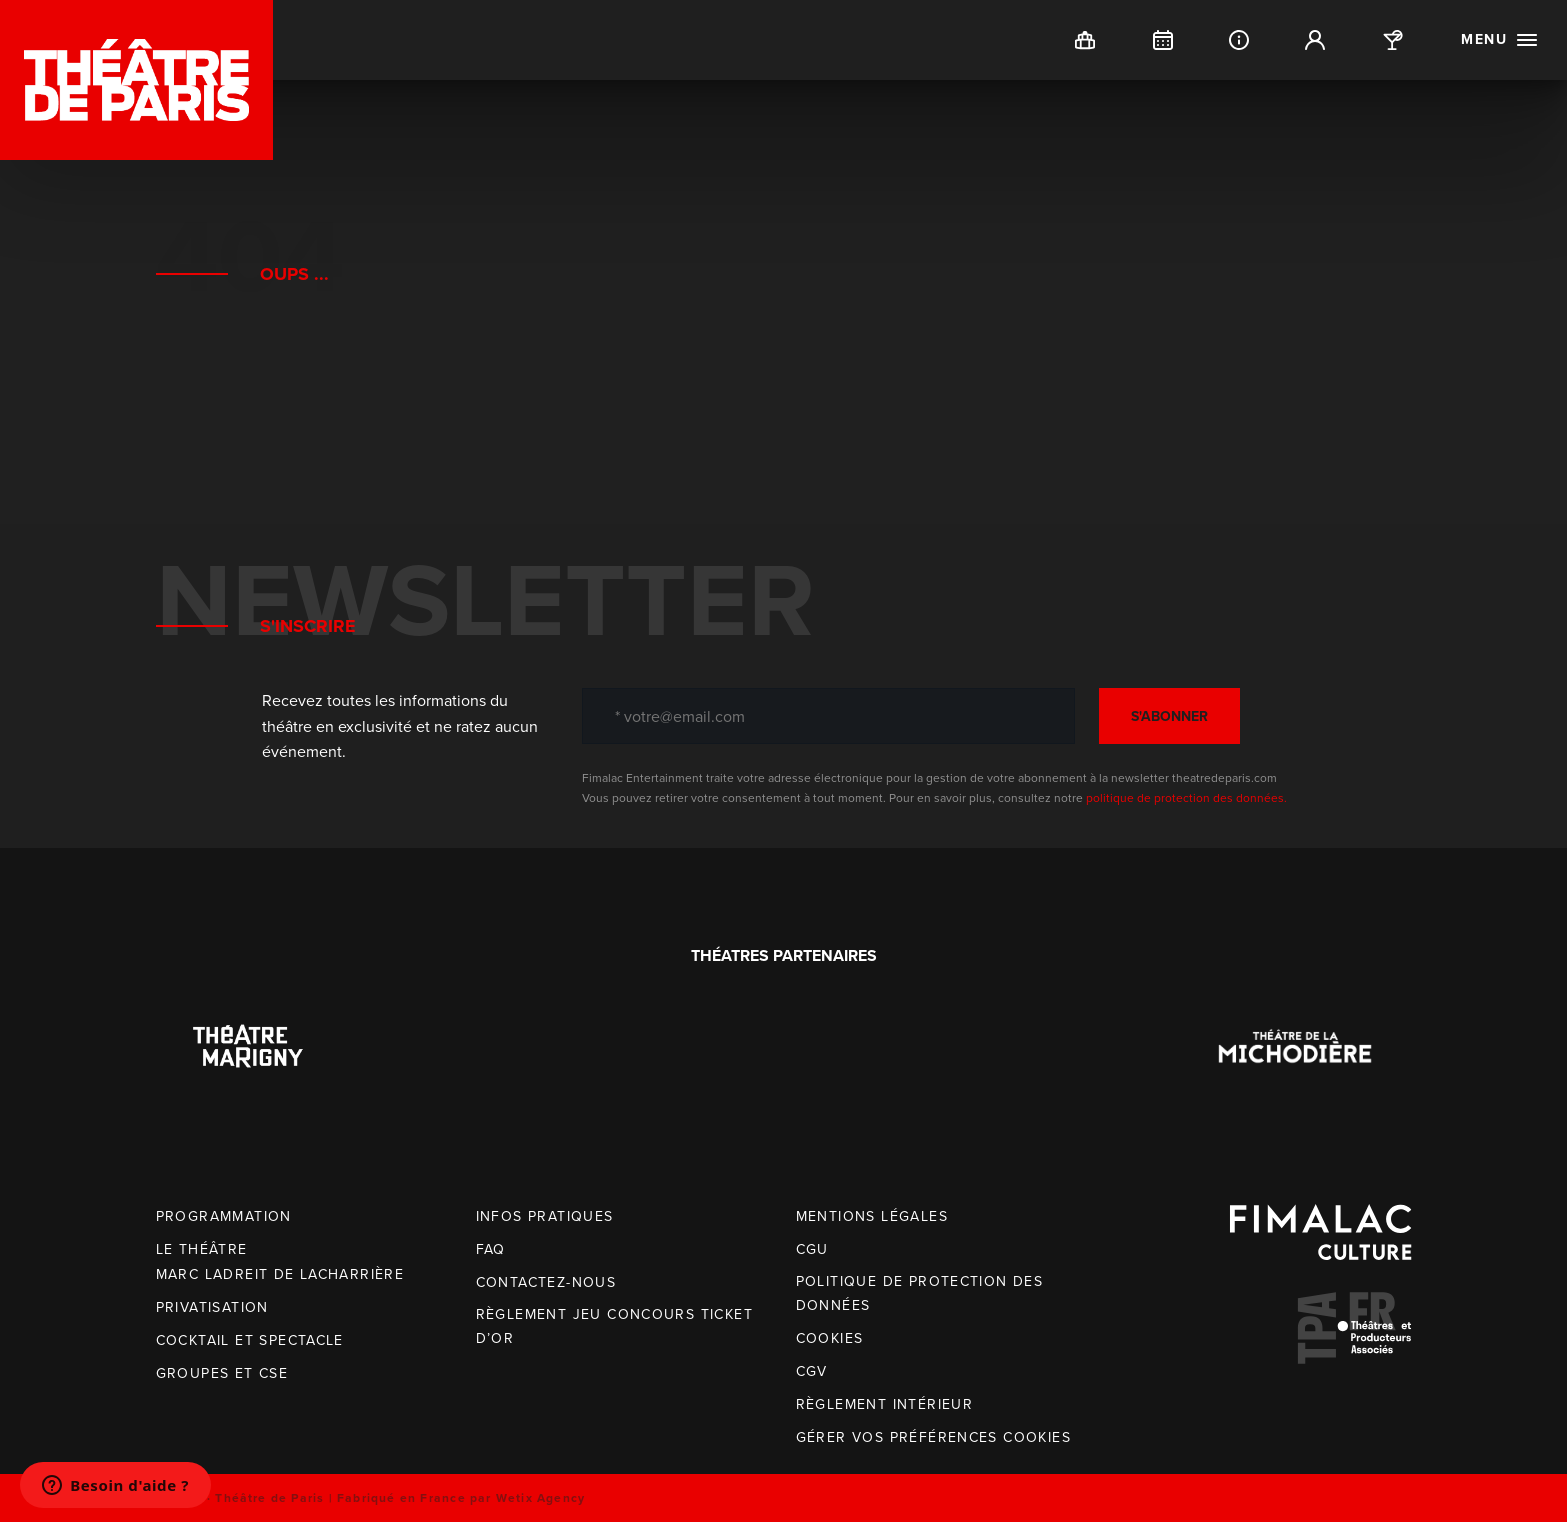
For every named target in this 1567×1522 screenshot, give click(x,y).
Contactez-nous (546, 1282)
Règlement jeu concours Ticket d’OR (615, 1326)
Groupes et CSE (222, 1373)
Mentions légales (872, 1216)
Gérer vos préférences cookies (934, 1437)
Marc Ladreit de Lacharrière (280, 1274)
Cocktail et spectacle (250, 1340)
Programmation (224, 1216)
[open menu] (1500, 40)
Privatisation (212, 1307)
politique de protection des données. (1186, 798)
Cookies (830, 1338)
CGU (812, 1249)
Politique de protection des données (920, 1293)
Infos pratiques (545, 1216)
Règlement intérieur (885, 1404)
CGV (812, 1371)
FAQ (491, 1249)
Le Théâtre (202, 1249)
